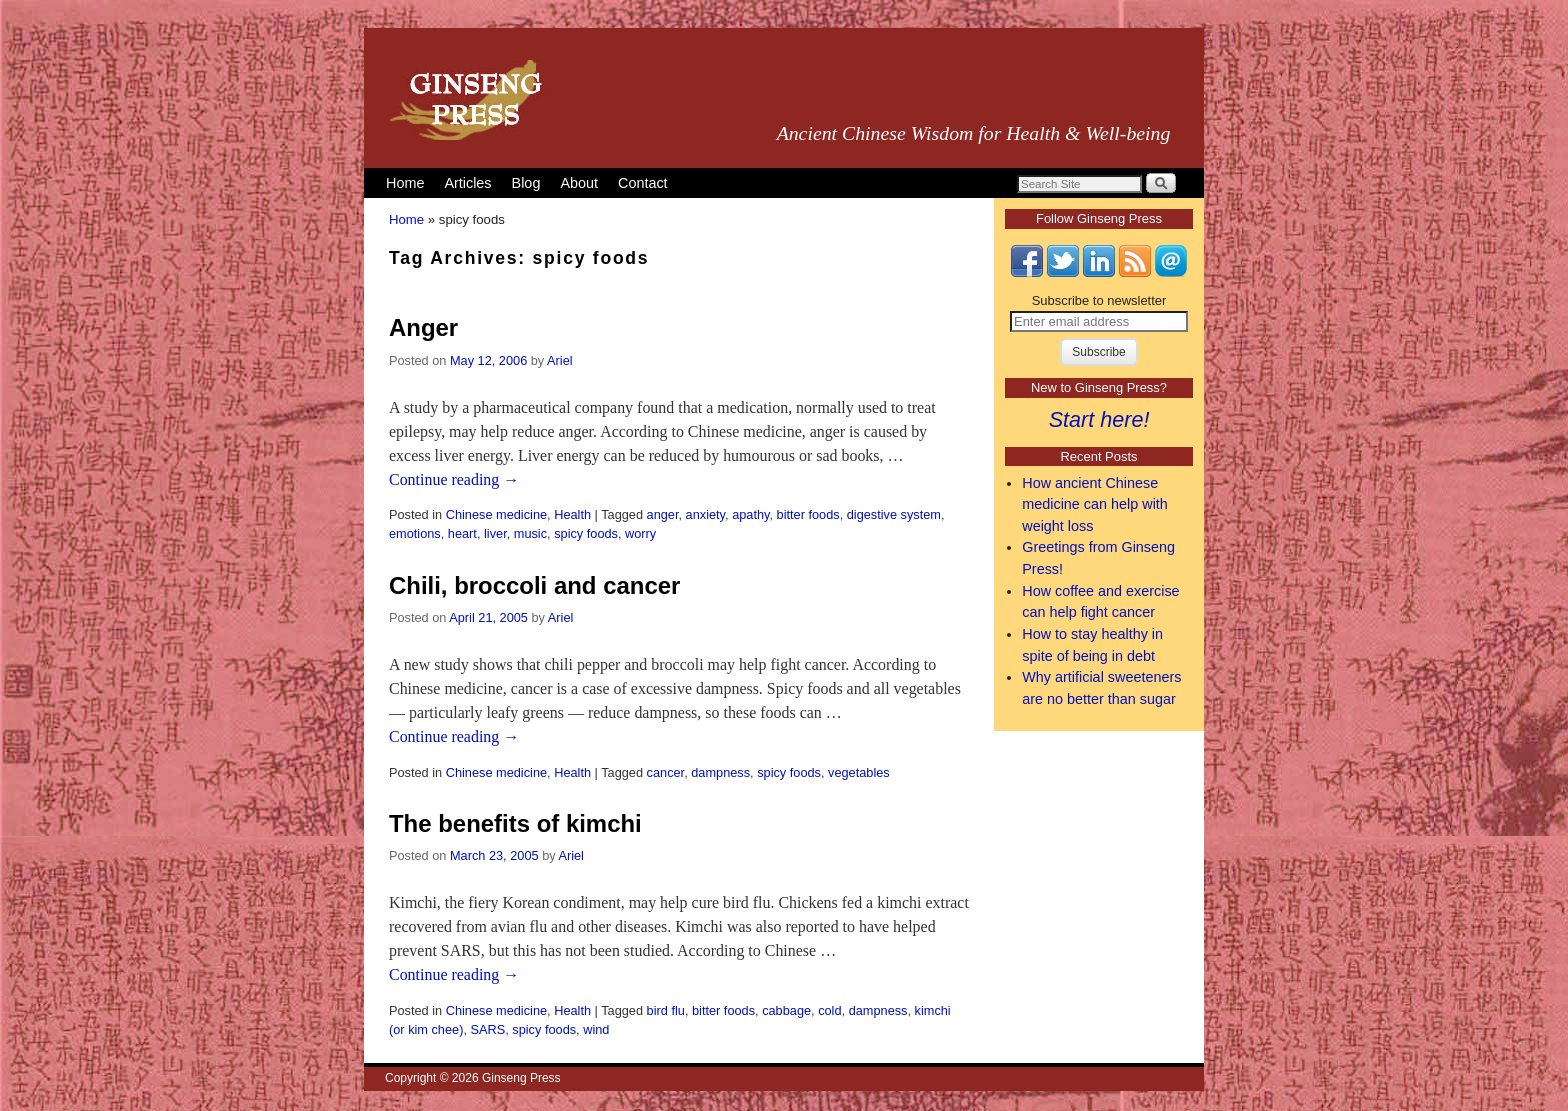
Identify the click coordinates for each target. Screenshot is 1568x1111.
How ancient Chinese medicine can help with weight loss (1095, 504)
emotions (415, 533)
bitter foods (808, 514)
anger (663, 514)
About (579, 183)
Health (572, 514)
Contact (643, 183)
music (530, 533)
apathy (750, 514)
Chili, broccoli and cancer (534, 585)
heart (462, 533)
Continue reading (454, 479)
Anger (423, 327)
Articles (467, 183)
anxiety (705, 514)
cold (829, 1010)
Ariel (560, 360)
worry (640, 533)
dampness (720, 772)
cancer (666, 772)
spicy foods (586, 533)
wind (596, 1029)
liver (495, 533)
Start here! (1099, 419)
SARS (487, 1029)
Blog (526, 183)
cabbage (786, 1010)
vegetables (859, 772)
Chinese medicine (496, 514)
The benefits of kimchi (515, 823)
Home (405, 183)
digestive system (894, 514)
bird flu (666, 1010)
